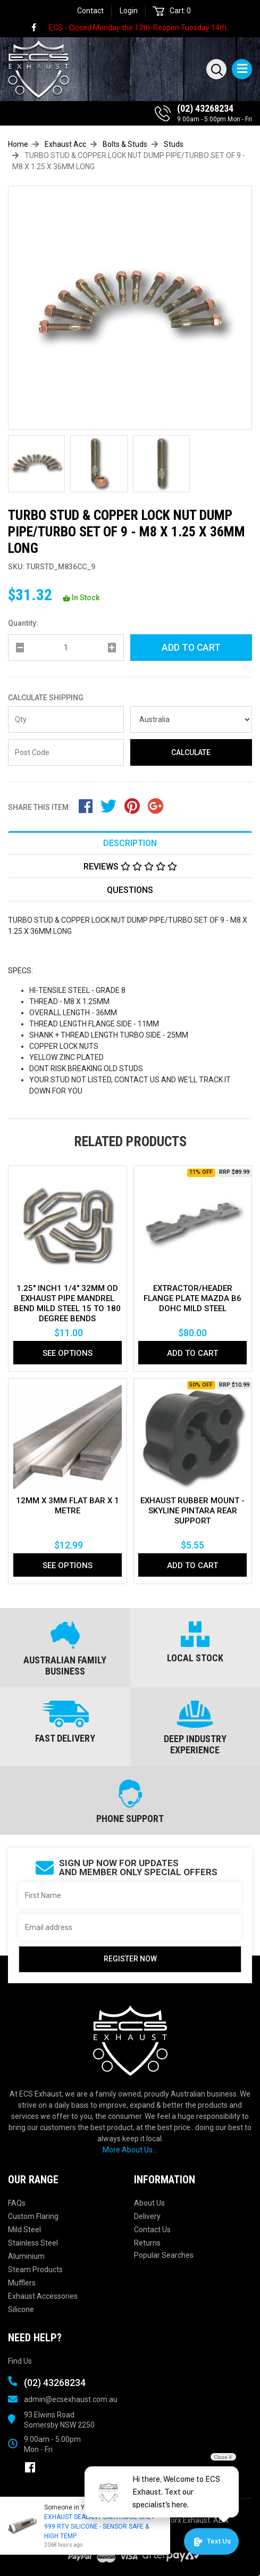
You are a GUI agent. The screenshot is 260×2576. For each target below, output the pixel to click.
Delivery (147, 2216)
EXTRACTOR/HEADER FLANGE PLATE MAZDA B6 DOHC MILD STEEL (192, 1298)
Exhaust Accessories (43, 2296)
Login (129, 10)
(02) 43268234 (205, 108)
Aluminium (26, 2256)
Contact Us (152, 2229)
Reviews (130, 867)
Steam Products (35, 2269)
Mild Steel (24, 2229)
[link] (39, 28)
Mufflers (22, 2283)
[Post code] (66, 752)
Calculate (191, 752)
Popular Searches (164, 2255)
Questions (130, 890)
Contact (90, 10)
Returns (147, 2243)
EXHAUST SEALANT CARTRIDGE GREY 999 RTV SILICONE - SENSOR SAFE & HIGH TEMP (98, 2526)
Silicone (21, 2309)
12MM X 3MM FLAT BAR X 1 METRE (67, 1505)
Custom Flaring (33, 2216)
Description (130, 843)
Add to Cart (191, 647)
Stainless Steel (33, 2243)
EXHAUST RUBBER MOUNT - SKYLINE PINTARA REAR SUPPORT (192, 1511)
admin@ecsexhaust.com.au (71, 2399)
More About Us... (130, 2150)
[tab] (130, 843)
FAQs (17, 2203)
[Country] (191, 719)
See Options (68, 1353)
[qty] (66, 647)
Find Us (20, 2361)
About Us (149, 2203)
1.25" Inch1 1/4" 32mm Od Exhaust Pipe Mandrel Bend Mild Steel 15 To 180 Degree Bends (67, 1303)
